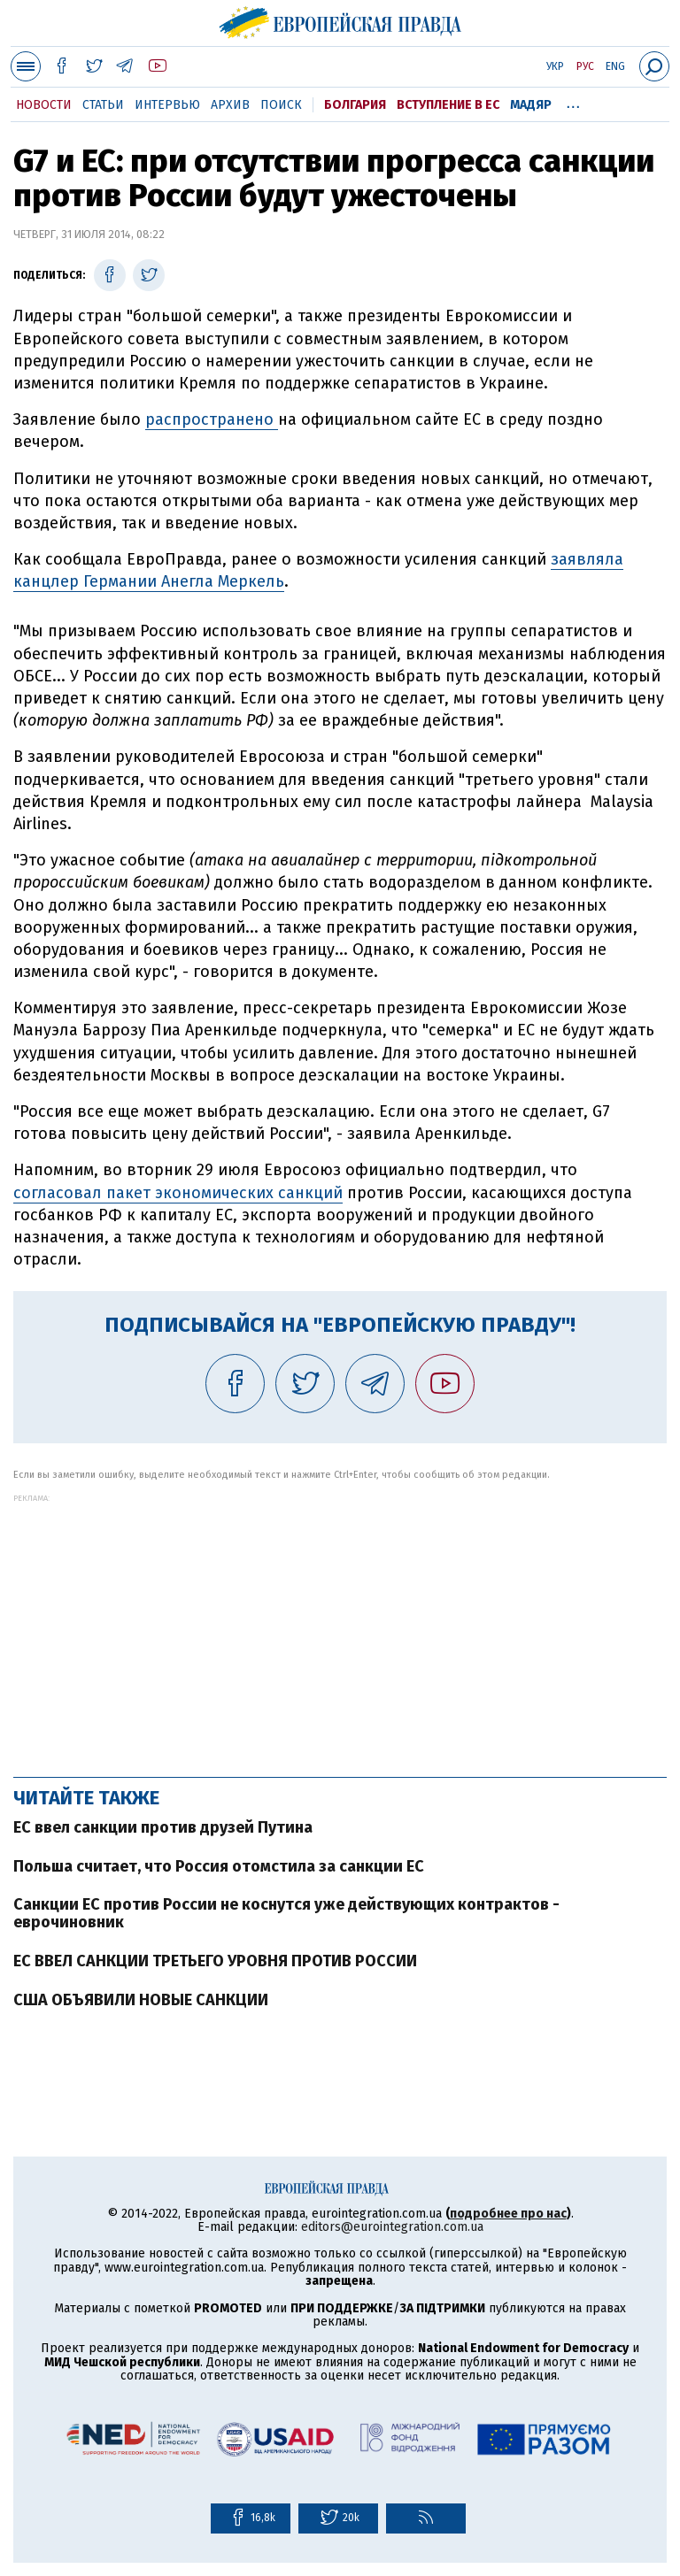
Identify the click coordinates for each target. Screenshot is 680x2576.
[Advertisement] (340, 1626)
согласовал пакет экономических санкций (178, 1193)
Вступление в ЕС (448, 104)
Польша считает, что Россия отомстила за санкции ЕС (218, 1866)
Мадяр (531, 104)
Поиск (281, 104)
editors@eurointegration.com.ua (392, 2226)
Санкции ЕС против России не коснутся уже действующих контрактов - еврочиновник (286, 1913)
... (573, 101)
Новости (44, 104)
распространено (211, 419)
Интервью (167, 104)
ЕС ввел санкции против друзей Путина (163, 1827)
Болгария (355, 104)
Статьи (103, 104)
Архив (230, 104)
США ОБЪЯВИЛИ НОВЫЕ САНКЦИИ (140, 2000)
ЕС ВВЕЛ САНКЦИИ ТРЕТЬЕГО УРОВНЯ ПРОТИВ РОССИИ (215, 1961)
